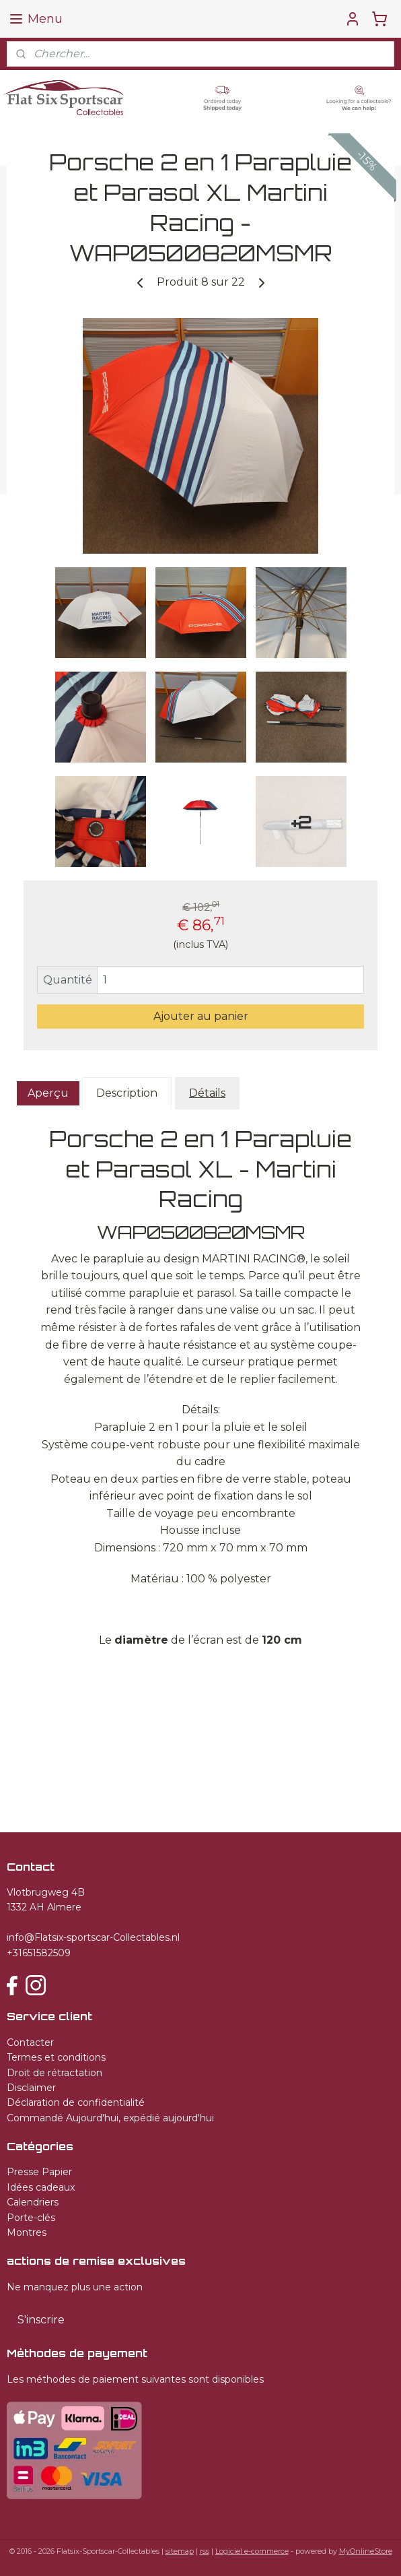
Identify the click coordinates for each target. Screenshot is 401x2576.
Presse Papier (39, 2172)
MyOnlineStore (365, 2551)
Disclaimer (31, 2088)
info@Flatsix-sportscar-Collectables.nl (93, 1937)
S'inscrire (41, 2319)
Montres (26, 2232)
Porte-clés (31, 2218)
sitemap (180, 2551)
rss (204, 2551)
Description (126, 1093)
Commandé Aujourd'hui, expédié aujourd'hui (110, 2118)
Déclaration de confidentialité (76, 2102)
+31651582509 (39, 1953)
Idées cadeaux (41, 2187)
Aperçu (48, 1093)
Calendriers (33, 2202)
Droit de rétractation (54, 2073)
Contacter (30, 2042)
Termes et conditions (56, 2057)
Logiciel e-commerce (252, 2551)
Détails (207, 1093)
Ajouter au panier (200, 1016)
